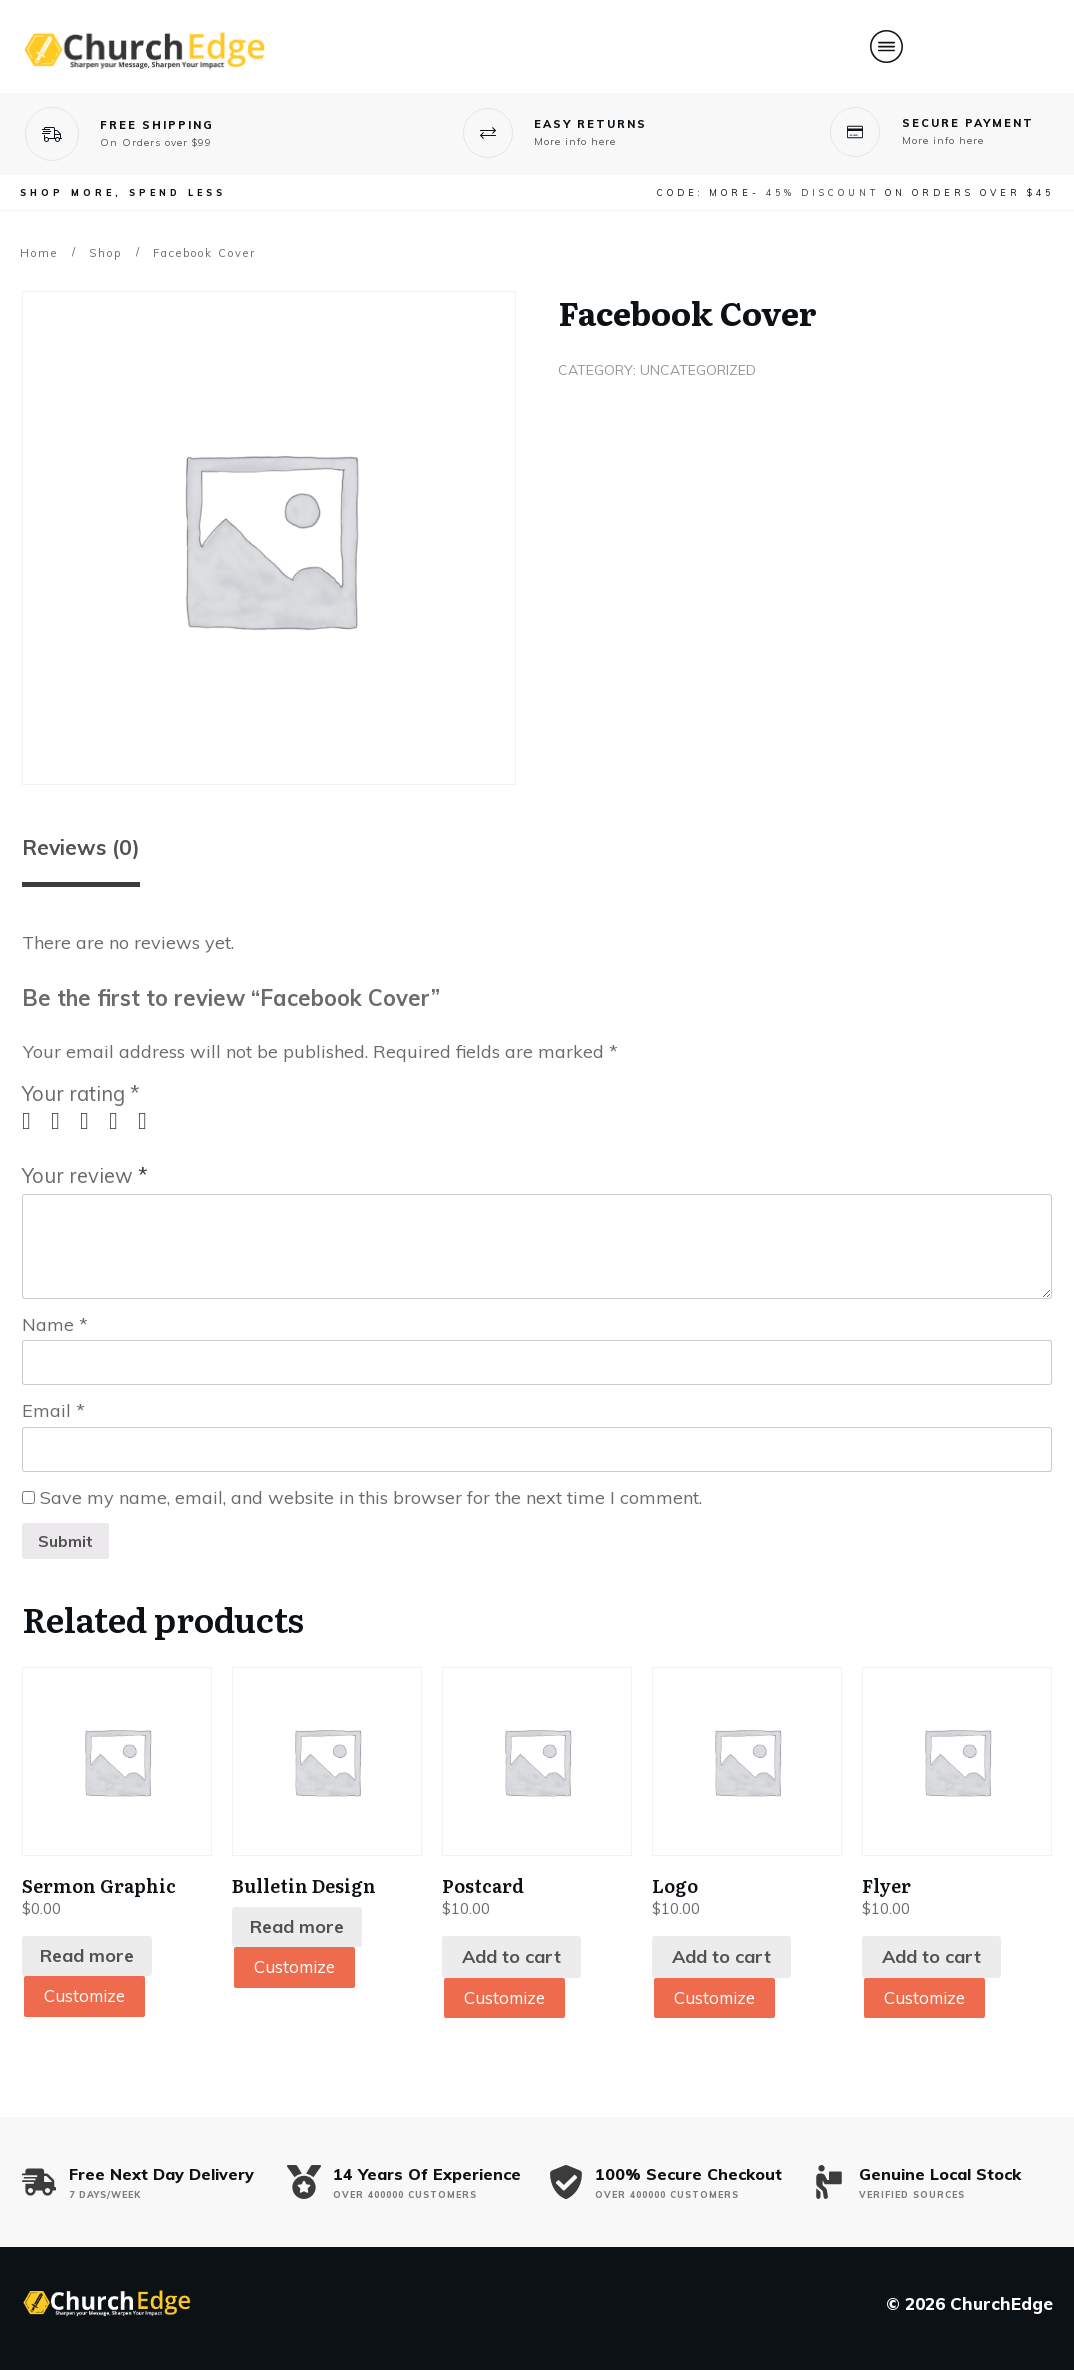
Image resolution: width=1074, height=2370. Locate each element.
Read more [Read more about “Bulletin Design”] (297, 1926)
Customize (88, 1996)
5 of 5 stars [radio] (150, 1121)
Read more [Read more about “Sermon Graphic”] (87, 1955)
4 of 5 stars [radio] (121, 1121)
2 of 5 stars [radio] (63, 1121)
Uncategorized (698, 370)
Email (53, 1410)
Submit (65, 1541)
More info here (575, 141)
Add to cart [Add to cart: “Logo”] (721, 1956)
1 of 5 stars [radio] (34, 1121)
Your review (85, 1175)
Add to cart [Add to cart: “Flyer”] (931, 1956)
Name (55, 1324)
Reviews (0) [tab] (81, 847)
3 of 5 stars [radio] (92, 1121)
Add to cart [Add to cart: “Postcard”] (511, 1956)
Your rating (81, 1093)
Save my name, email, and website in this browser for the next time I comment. (371, 1497)
